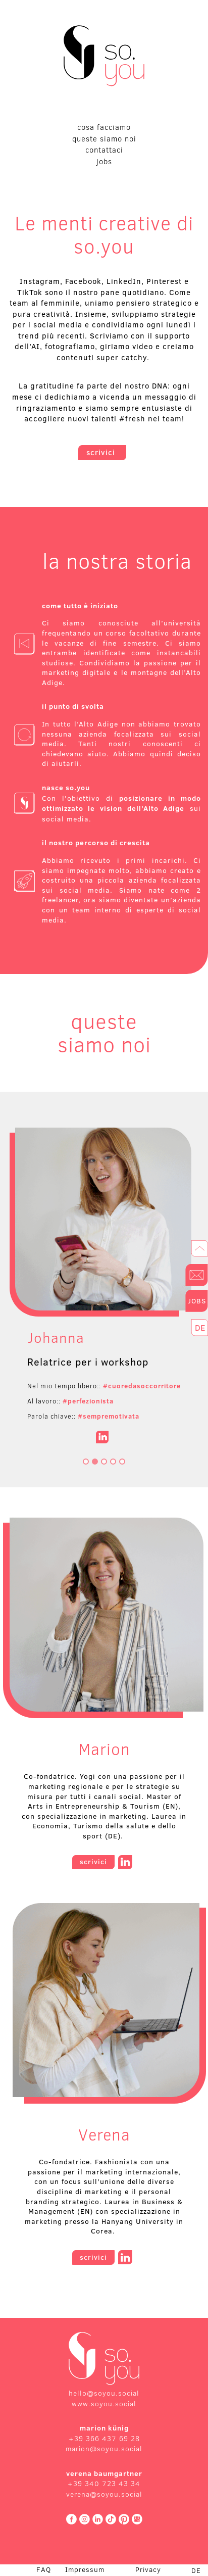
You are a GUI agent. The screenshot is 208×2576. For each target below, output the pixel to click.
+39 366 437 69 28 (104, 2439)
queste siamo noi (104, 138)
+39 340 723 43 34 (104, 2483)
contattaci (104, 149)
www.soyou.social (104, 2404)
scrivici (102, 452)
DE (196, 2570)
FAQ (43, 2569)
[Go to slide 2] (95, 1462)
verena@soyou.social (104, 2494)
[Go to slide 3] (104, 1462)
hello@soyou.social (104, 2393)
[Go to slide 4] (113, 1462)
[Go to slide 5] (122, 1462)
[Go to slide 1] (86, 1462)
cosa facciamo (104, 127)
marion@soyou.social (104, 2449)
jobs (104, 161)
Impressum (85, 2569)
